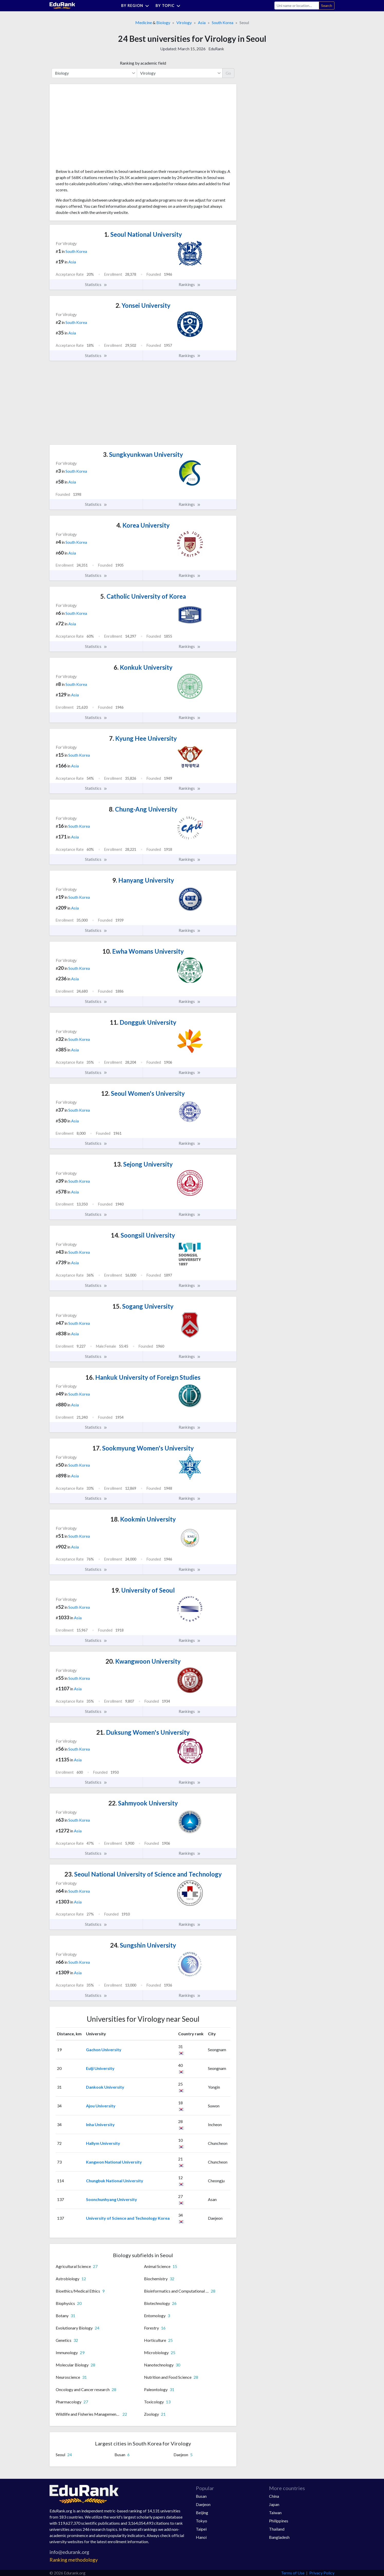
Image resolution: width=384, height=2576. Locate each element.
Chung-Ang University (143, 809)
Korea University (143, 525)
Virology (184, 22)
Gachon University (103, 2049)
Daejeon (203, 2504)
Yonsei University (143, 305)
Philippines (278, 2520)
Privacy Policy (321, 2572)
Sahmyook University (143, 1803)
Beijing (202, 2512)
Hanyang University (143, 880)
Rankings (190, 284)
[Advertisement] (94, 128)
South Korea (222, 22)
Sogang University (143, 1306)
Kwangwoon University (143, 1661)
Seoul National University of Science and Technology (143, 1874)
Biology (163, 22)
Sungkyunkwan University (143, 454)
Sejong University (143, 1164)
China (274, 2496)
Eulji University (100, 2068)
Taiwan (275, 2512)
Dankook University (105, 2087)
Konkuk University (143, 667)
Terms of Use (292, 2572)
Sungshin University (143, 1945)
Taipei (201, 2528)
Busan (201, 2496)
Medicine (143, 22)
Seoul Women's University (143, 1093)
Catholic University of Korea (143, 596)
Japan (274, 2504)
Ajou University (101, 2105)
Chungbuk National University (114, 2180)
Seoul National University (143, 234)
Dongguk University (143, 1022)
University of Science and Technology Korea (128, 2218)
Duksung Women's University (143, 1732)
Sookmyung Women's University (143, 1448)
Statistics (96, 284)
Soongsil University (143, 1235)
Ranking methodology (74, 2560)
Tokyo (201, 2520)
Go (228, 73)
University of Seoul (143, 1590)
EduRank (216, 48)
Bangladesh (279, 2537)
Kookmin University (143, 1519)
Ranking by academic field (143, 63)
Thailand (276, 2528)
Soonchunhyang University (111, 2199)
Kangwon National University (114, 2161)
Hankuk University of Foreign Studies (142, 1377)
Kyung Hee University (143, 738)
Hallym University (103, 2143)
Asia (202, 22)
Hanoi (201, 2537)
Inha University (100, 2124)
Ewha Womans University (143, 951)
